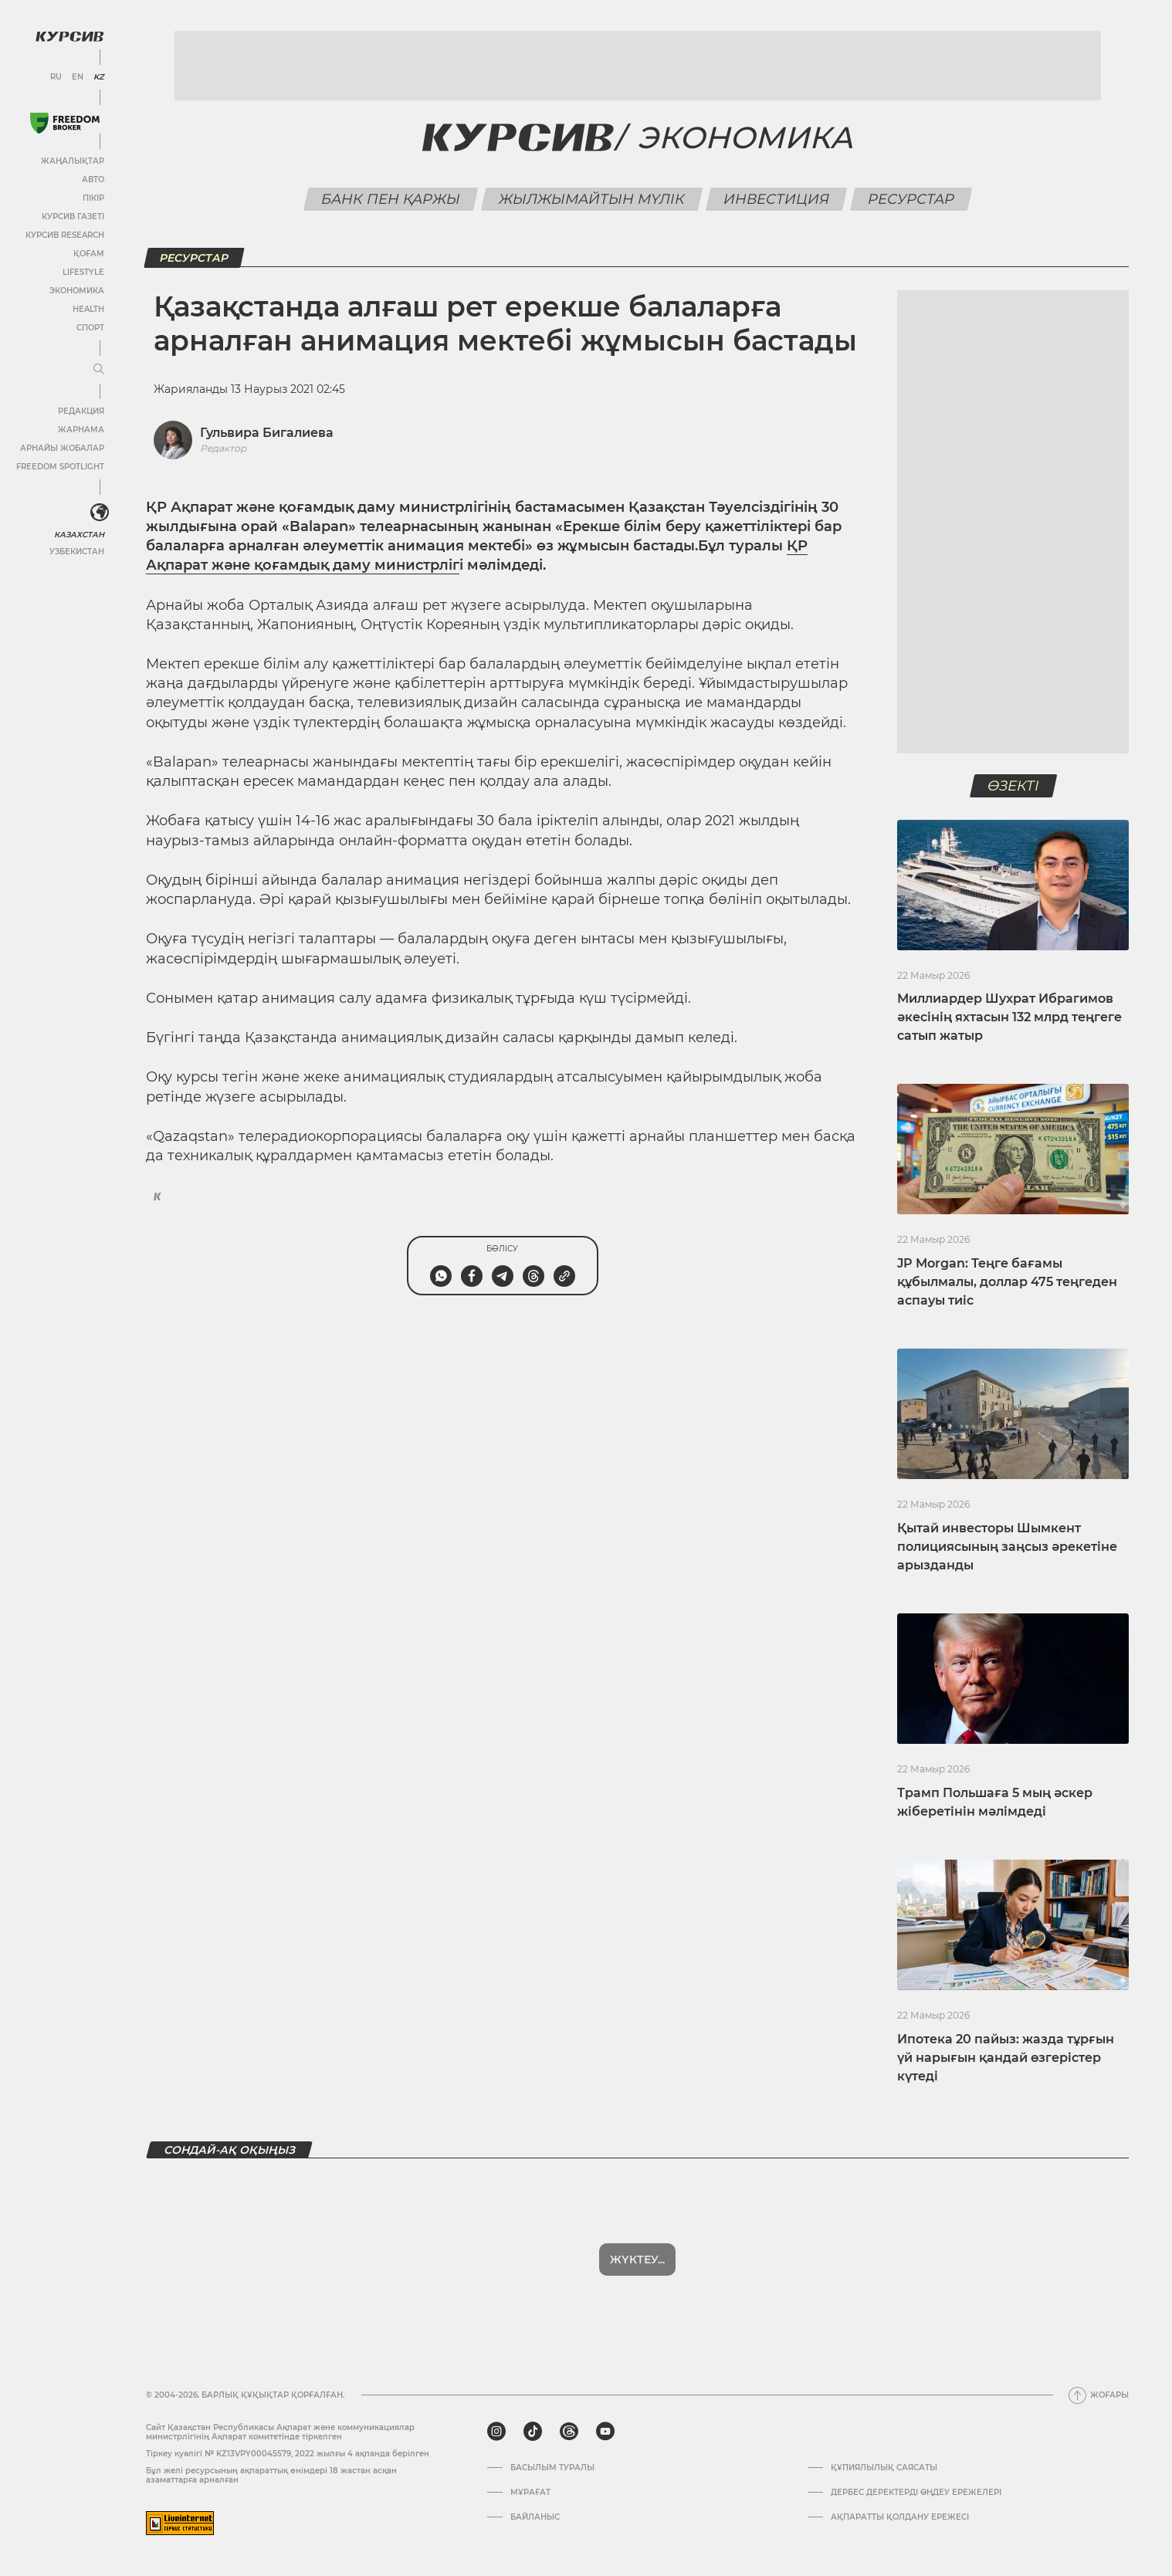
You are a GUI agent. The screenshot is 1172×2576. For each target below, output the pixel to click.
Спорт (90, 328)
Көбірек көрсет (638, 2259)
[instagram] (496, 2431)
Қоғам (88, 254)
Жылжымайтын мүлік (591, 199)
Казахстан (79, 535)
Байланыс (535, 2517)
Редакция (81, 411)
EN (77, 77)
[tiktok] (532, 2431)
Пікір (93, 198)
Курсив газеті (73, 217)
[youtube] (605, 2431)
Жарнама (81, 430)
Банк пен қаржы (390, 199)
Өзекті (1013, 785)
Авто (93, 179)
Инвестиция (776, 199)
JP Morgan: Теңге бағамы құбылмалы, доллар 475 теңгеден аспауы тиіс (1007, 1282)
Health (88, 309)
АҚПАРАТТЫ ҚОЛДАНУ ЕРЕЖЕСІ (900, 2517)
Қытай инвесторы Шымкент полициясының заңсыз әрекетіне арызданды (1007, 1546)
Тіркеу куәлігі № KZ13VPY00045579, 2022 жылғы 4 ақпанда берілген (287, 2454)
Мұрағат (530, 2492)
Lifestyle (83, 272)
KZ (98, 77)
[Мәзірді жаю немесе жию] (98, 370)
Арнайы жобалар (62, 448)
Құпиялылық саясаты (884, 2468)
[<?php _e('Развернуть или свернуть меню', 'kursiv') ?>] (99, 513)
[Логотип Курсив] (69, 36)
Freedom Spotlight (60, 467)
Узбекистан (76, 552)
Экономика (76, 291)
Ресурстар (910, 199)
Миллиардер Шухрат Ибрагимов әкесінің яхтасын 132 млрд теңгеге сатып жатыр (1009, 1017)
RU (56, 77)
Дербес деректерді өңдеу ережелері (916, 2492)
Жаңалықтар (72, 161)
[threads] (569, 2431)
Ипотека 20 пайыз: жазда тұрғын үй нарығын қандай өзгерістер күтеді (1005, 2057)
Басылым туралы (552, 2468)
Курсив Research (64, 235)
